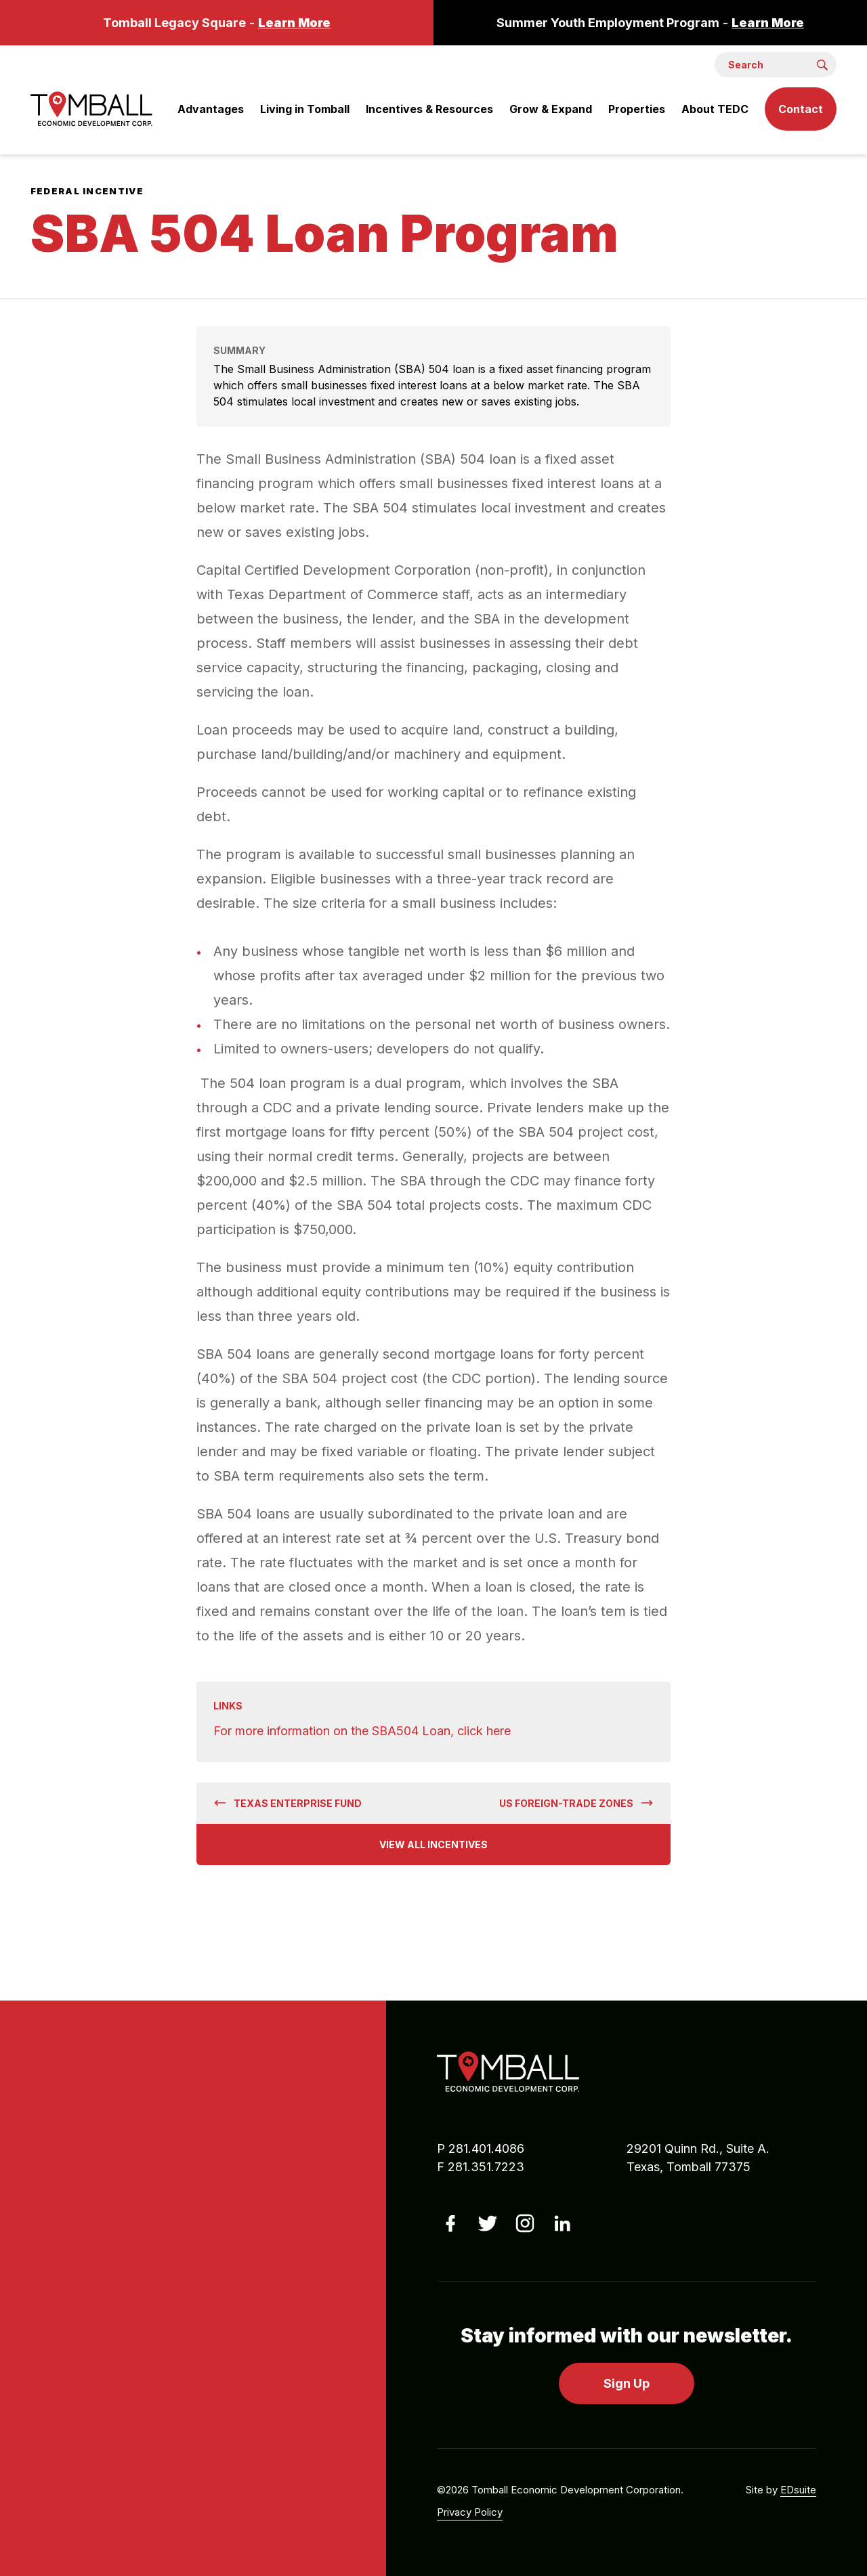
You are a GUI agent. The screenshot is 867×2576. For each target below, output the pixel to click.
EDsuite (798, 2489)
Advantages (210, 109)
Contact (800, 109)
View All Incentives (433, 1844)
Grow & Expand (550, 109)
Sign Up (627, 2383)
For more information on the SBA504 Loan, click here (362, 1731)
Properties (636, 109)
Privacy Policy (470, 2512)
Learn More (294, 23)
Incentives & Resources (429, 109)
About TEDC (714, 109)
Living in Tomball (305, 109)
